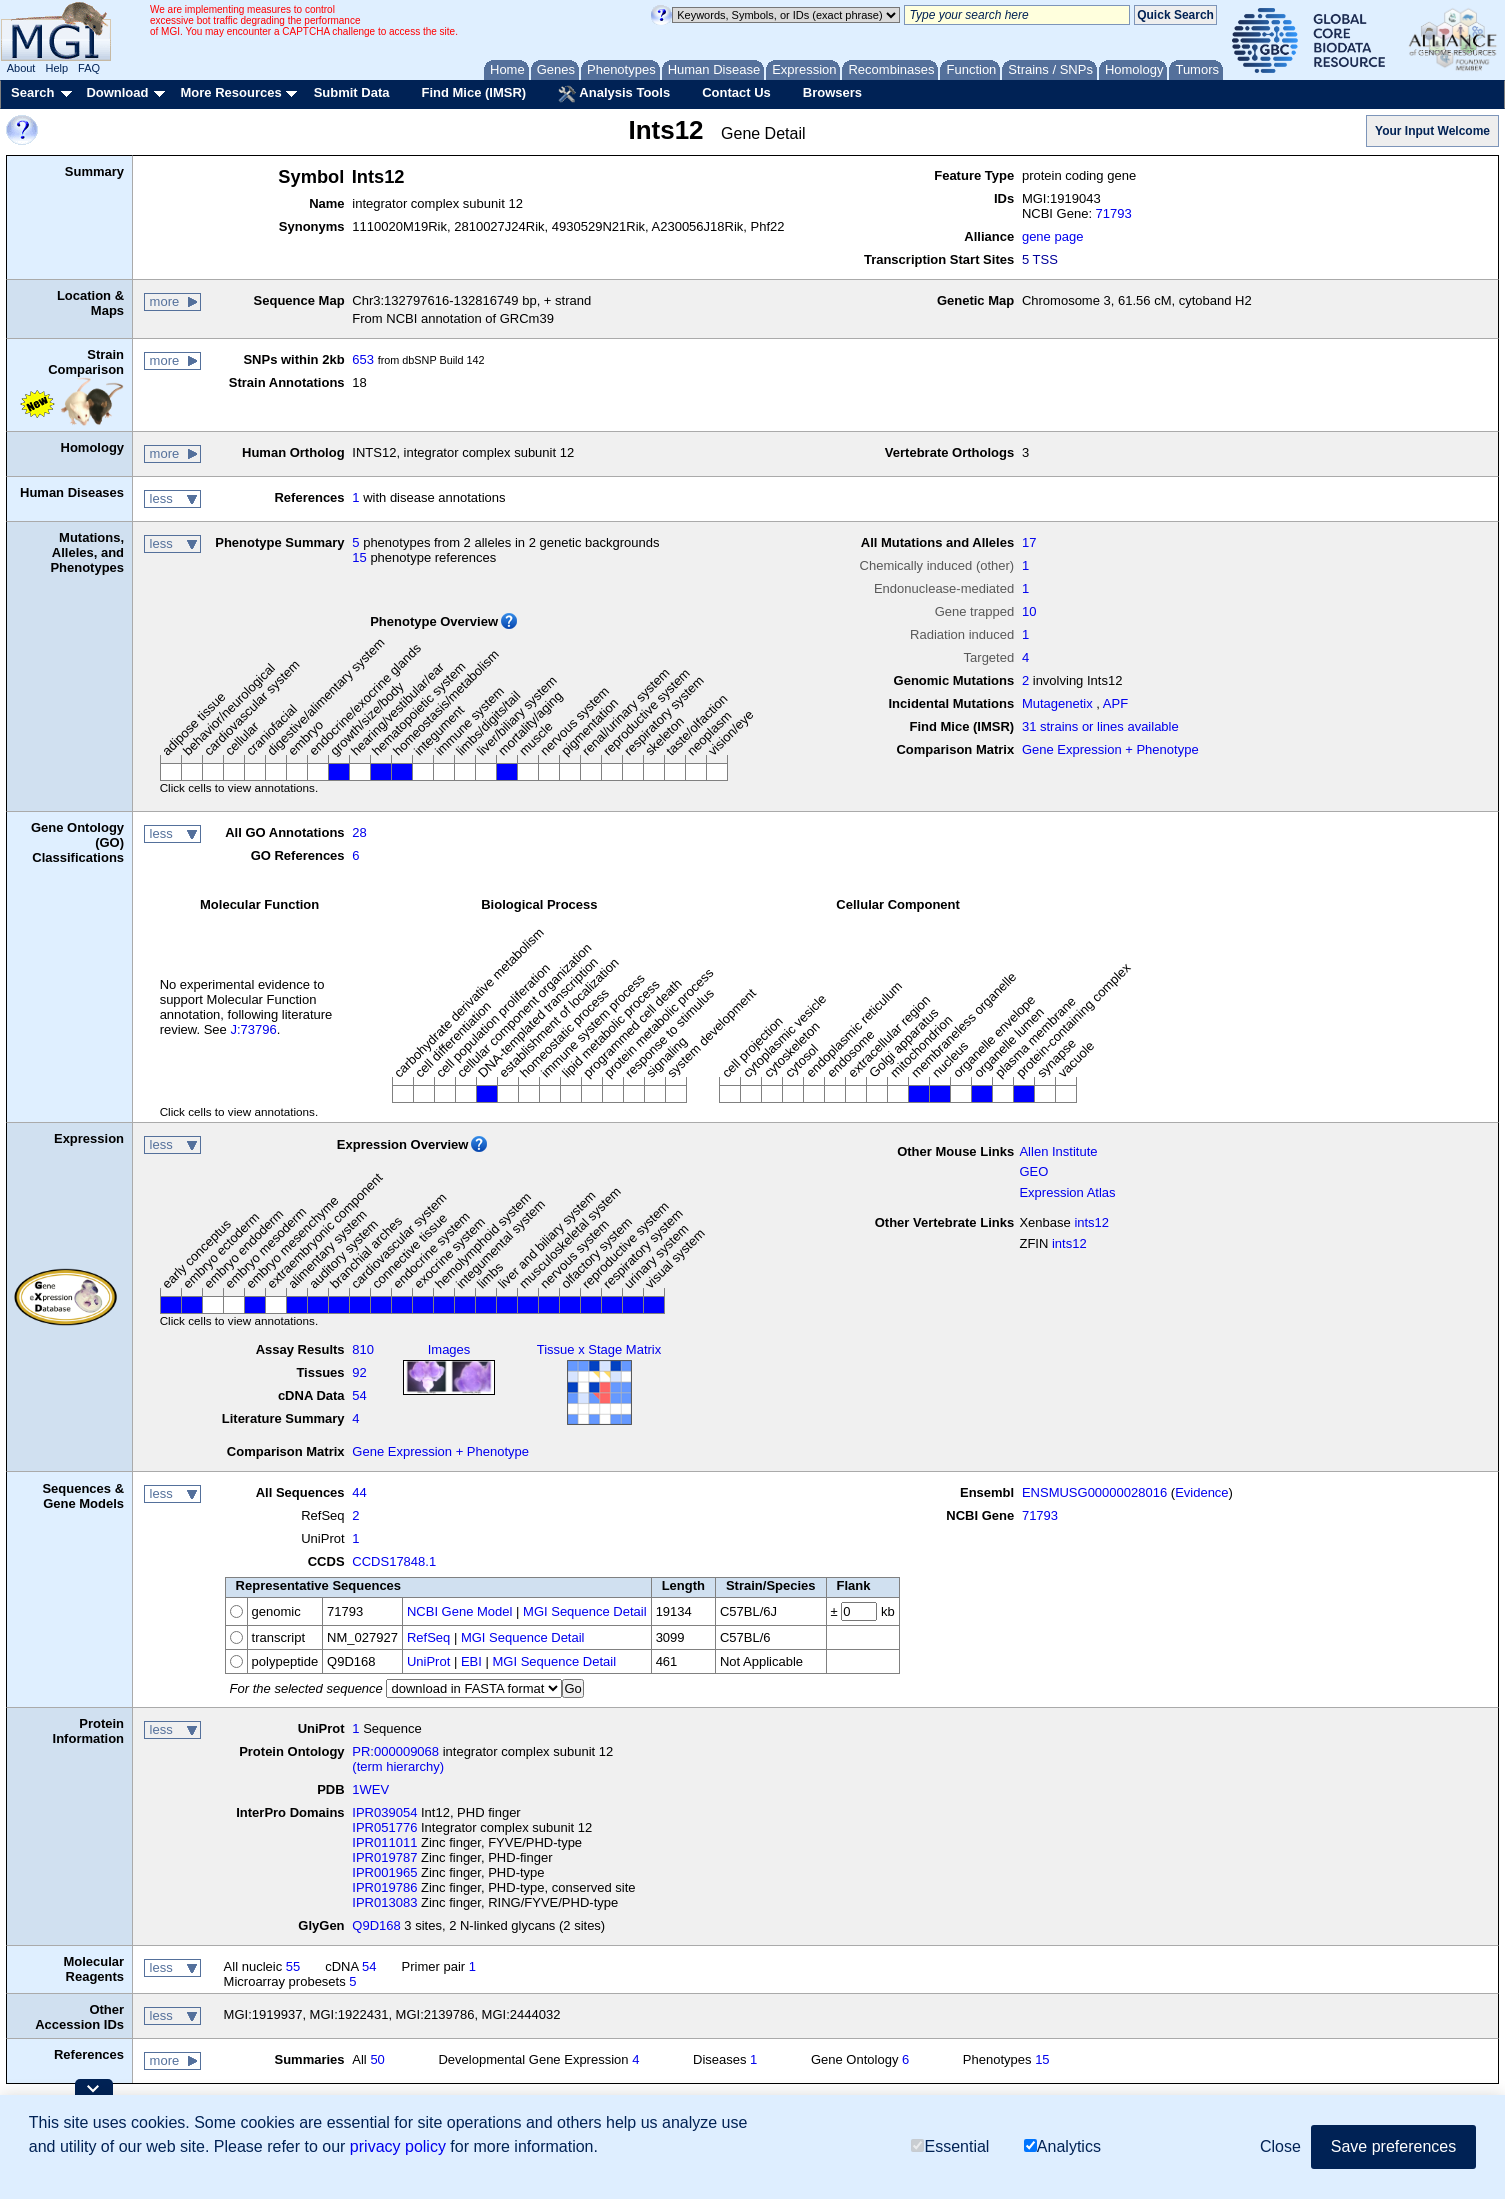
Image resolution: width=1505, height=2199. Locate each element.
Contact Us (736, 92)
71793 (1114, 213)
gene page (1052, 236)
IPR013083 (384, 1902)
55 (293, 1966)
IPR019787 (384, 1857)
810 (363, 1349)
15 (359, 557)
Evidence (1201, 1492)
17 (1029, 542)
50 (377, 2059)
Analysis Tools (614, 94)
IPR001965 (384, 1872)
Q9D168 (376, 1925)
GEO (1033, 1171)
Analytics (1062, 2146)
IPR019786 (384, 1887)
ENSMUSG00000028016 (1094, 1492)
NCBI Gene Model (460, 1611)
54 (359, 1395)
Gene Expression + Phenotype (1110, 749)
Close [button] (1280, 2146)
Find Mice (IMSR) (473, 92)
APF (1115, 703)
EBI (471, 1661)
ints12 (1091, 1222)
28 (359, 832)
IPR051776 (384, 1827)
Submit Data (352, 92)
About (21, 68)
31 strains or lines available (1100, 726)
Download (117, 92)
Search (32, 92)
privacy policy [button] (398, 2146)
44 (359, 1492)
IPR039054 (384, 1812)
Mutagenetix (1057, 703)
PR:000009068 (395, 1751)
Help (56, 68)
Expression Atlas (1067, 1192)
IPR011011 (384, 1842)
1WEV (370, 1789)
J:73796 (253, 1029)
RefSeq (428, 1637)
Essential (950, 2146)
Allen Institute (1058, 1151)
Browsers (832, 92)
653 (363, 359)
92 (359, 1372)
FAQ (89, 68)
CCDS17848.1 (394, 1561)
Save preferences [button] (1393, 2146)
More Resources (230, 92)
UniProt (428, 1661)
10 (1029, 611)
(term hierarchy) (398, 1766)
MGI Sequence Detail (585, 1611)
